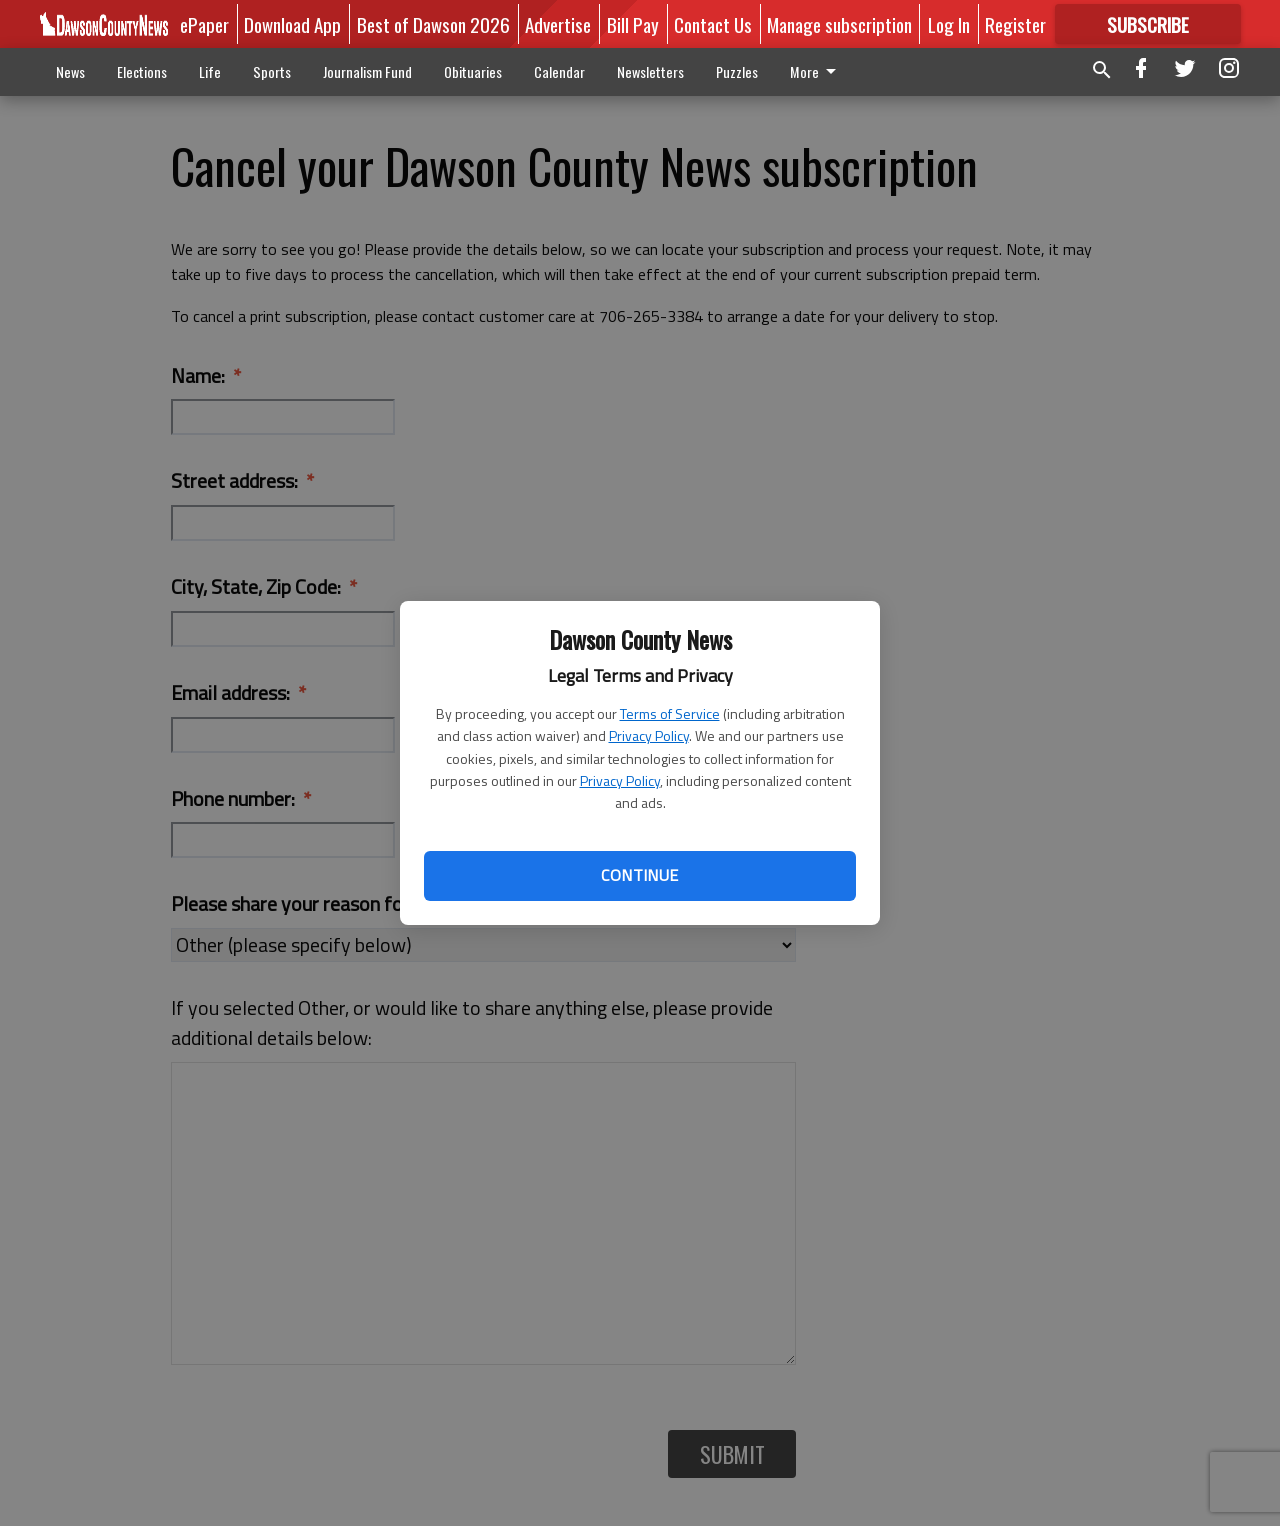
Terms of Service (670, 713)
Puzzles (737, 71)
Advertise (558, 24)
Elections (142, 71)
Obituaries (473, 71)
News (70, 71)
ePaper (204, 24)
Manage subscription (839, 24)
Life (210, 71)
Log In (949, 24)
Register (1015, 24)
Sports (272, 71)
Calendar (559, 71)
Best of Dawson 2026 (433, 24)
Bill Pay (633, 24)
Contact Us (713, 24)
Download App (292, 24)
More (816, 71)
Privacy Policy (649, 735)
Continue (639, 875)
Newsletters (650, 71)
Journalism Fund (367, 71)
